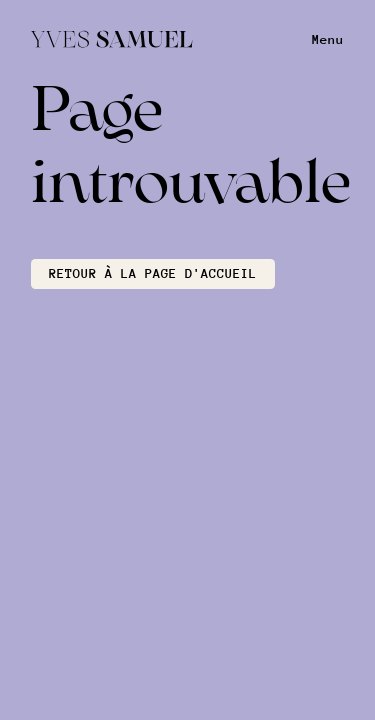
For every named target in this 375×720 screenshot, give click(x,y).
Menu (328, 39)
